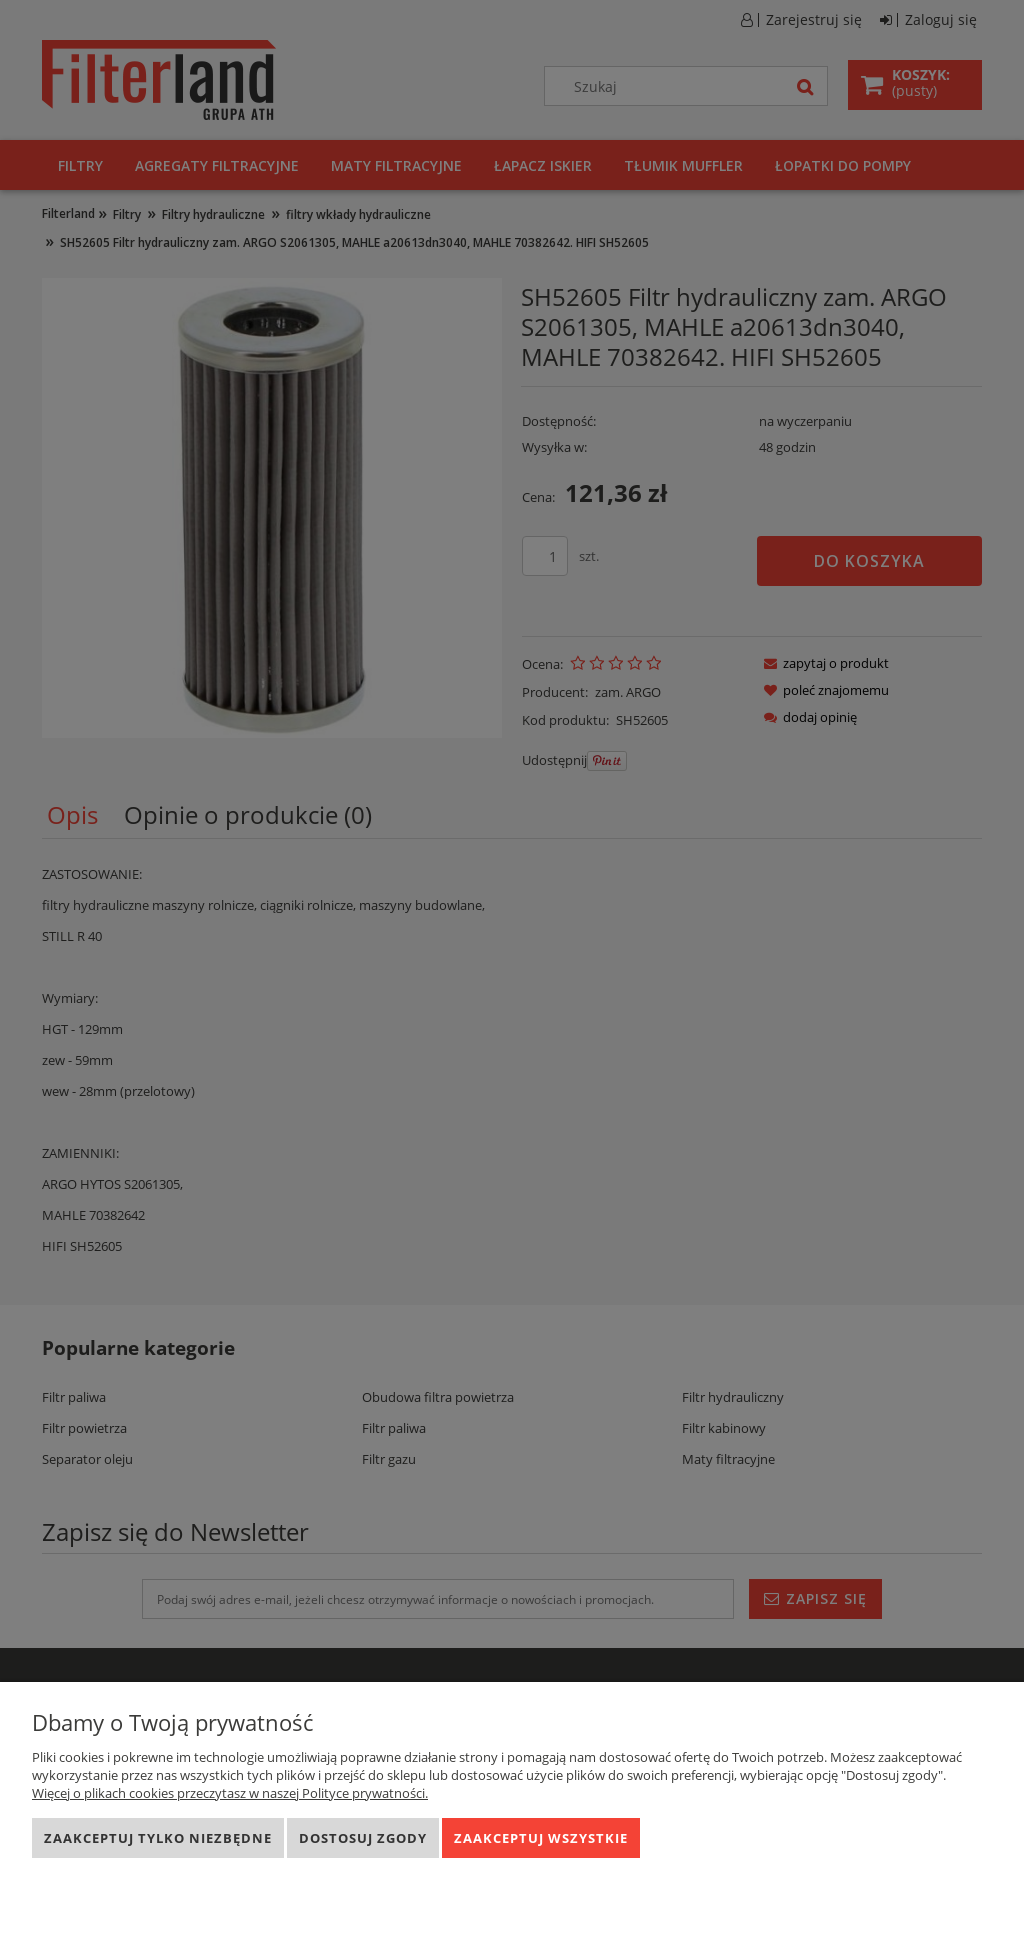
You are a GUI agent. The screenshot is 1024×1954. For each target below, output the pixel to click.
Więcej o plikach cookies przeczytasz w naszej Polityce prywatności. (230, 1793)
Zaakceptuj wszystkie (541, 1838)
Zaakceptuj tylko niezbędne (158, 1838)
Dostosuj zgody (363, 1838)
